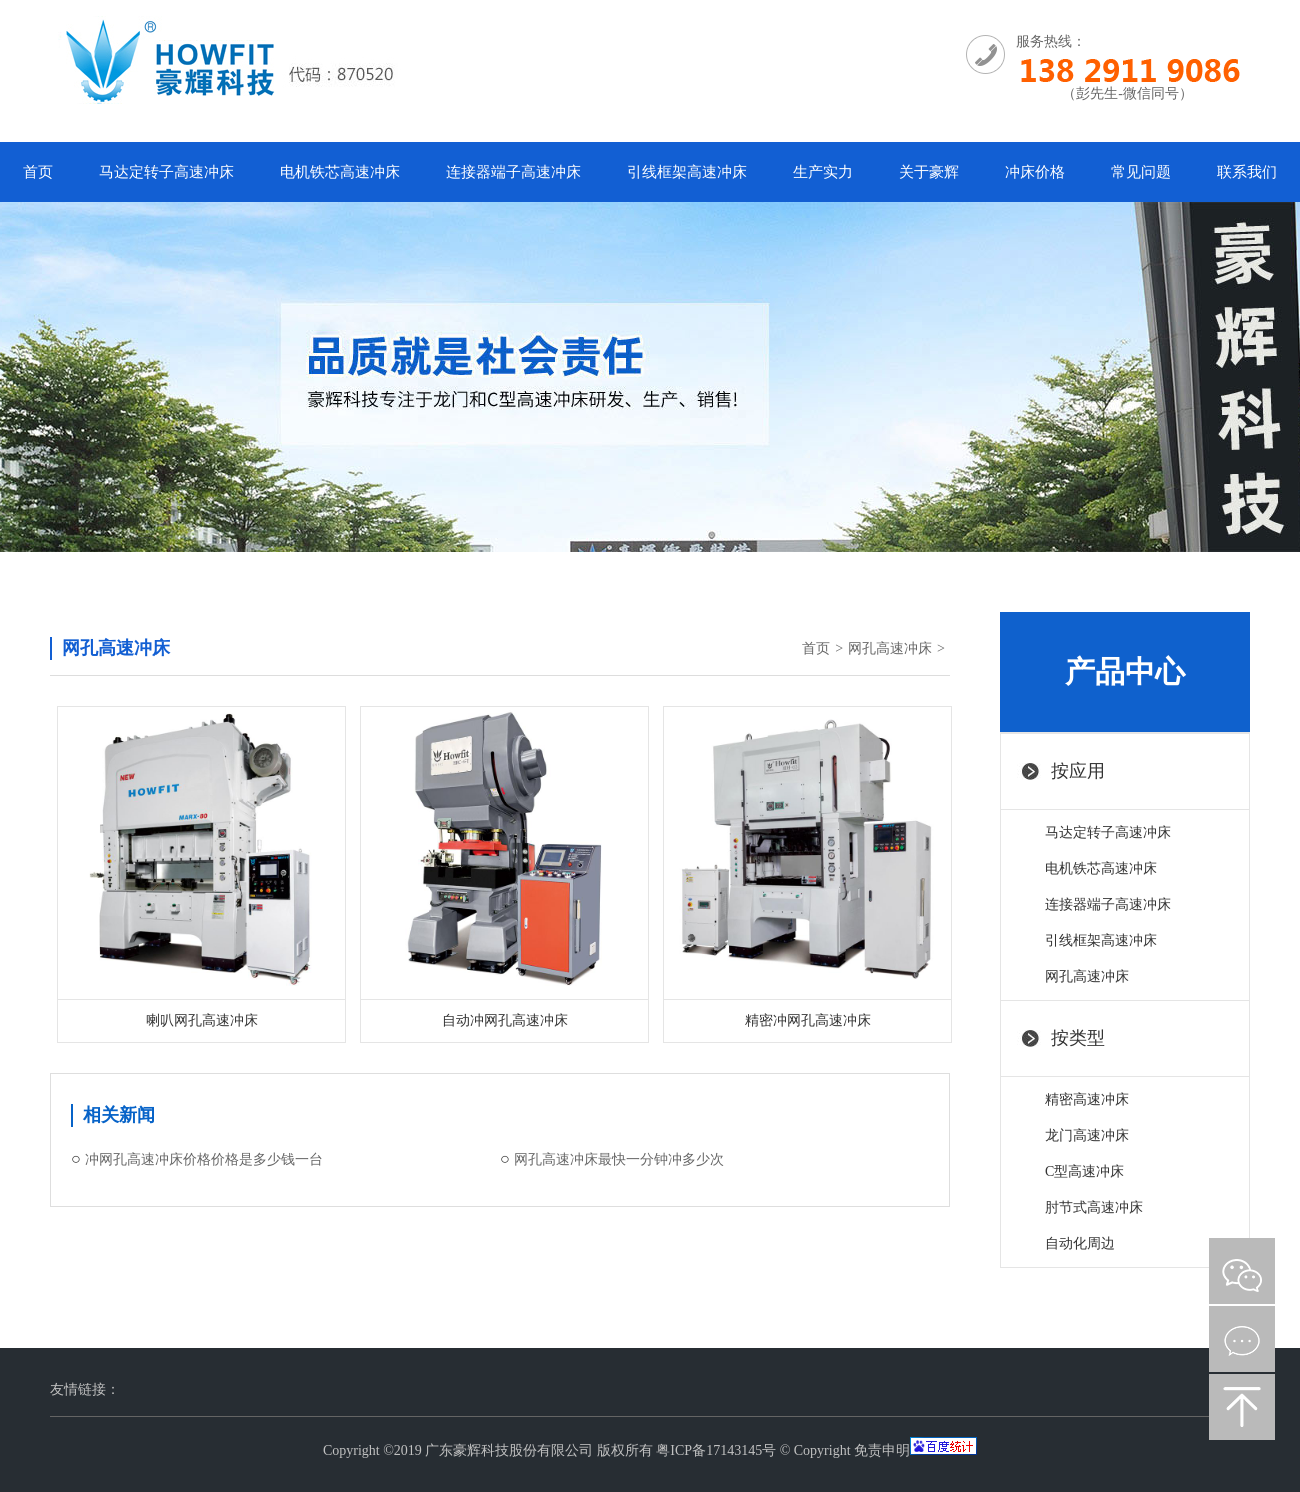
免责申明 (882, 1450)
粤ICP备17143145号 (716, 1450)
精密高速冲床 (1087, 1099)
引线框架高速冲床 (687, 172)
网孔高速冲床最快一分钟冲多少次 (619, 1159)
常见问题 (1141, 172)
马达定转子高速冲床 (166, 172)
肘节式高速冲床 (1094, 1207)
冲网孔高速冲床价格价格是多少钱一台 (204, 1159)
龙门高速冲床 (1087, 1135)
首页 (38, 172)
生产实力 (823, 172)
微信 (1242, 1271)
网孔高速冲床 (890, 648)
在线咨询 (1242, 1339)
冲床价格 (1035, 172)
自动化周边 (1080, 1243)
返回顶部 (1242, 1407)
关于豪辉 (929, 172)
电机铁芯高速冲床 (340, 172)
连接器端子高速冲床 (513, 172)
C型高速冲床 (1084, 1171)
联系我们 (1247, 172)
